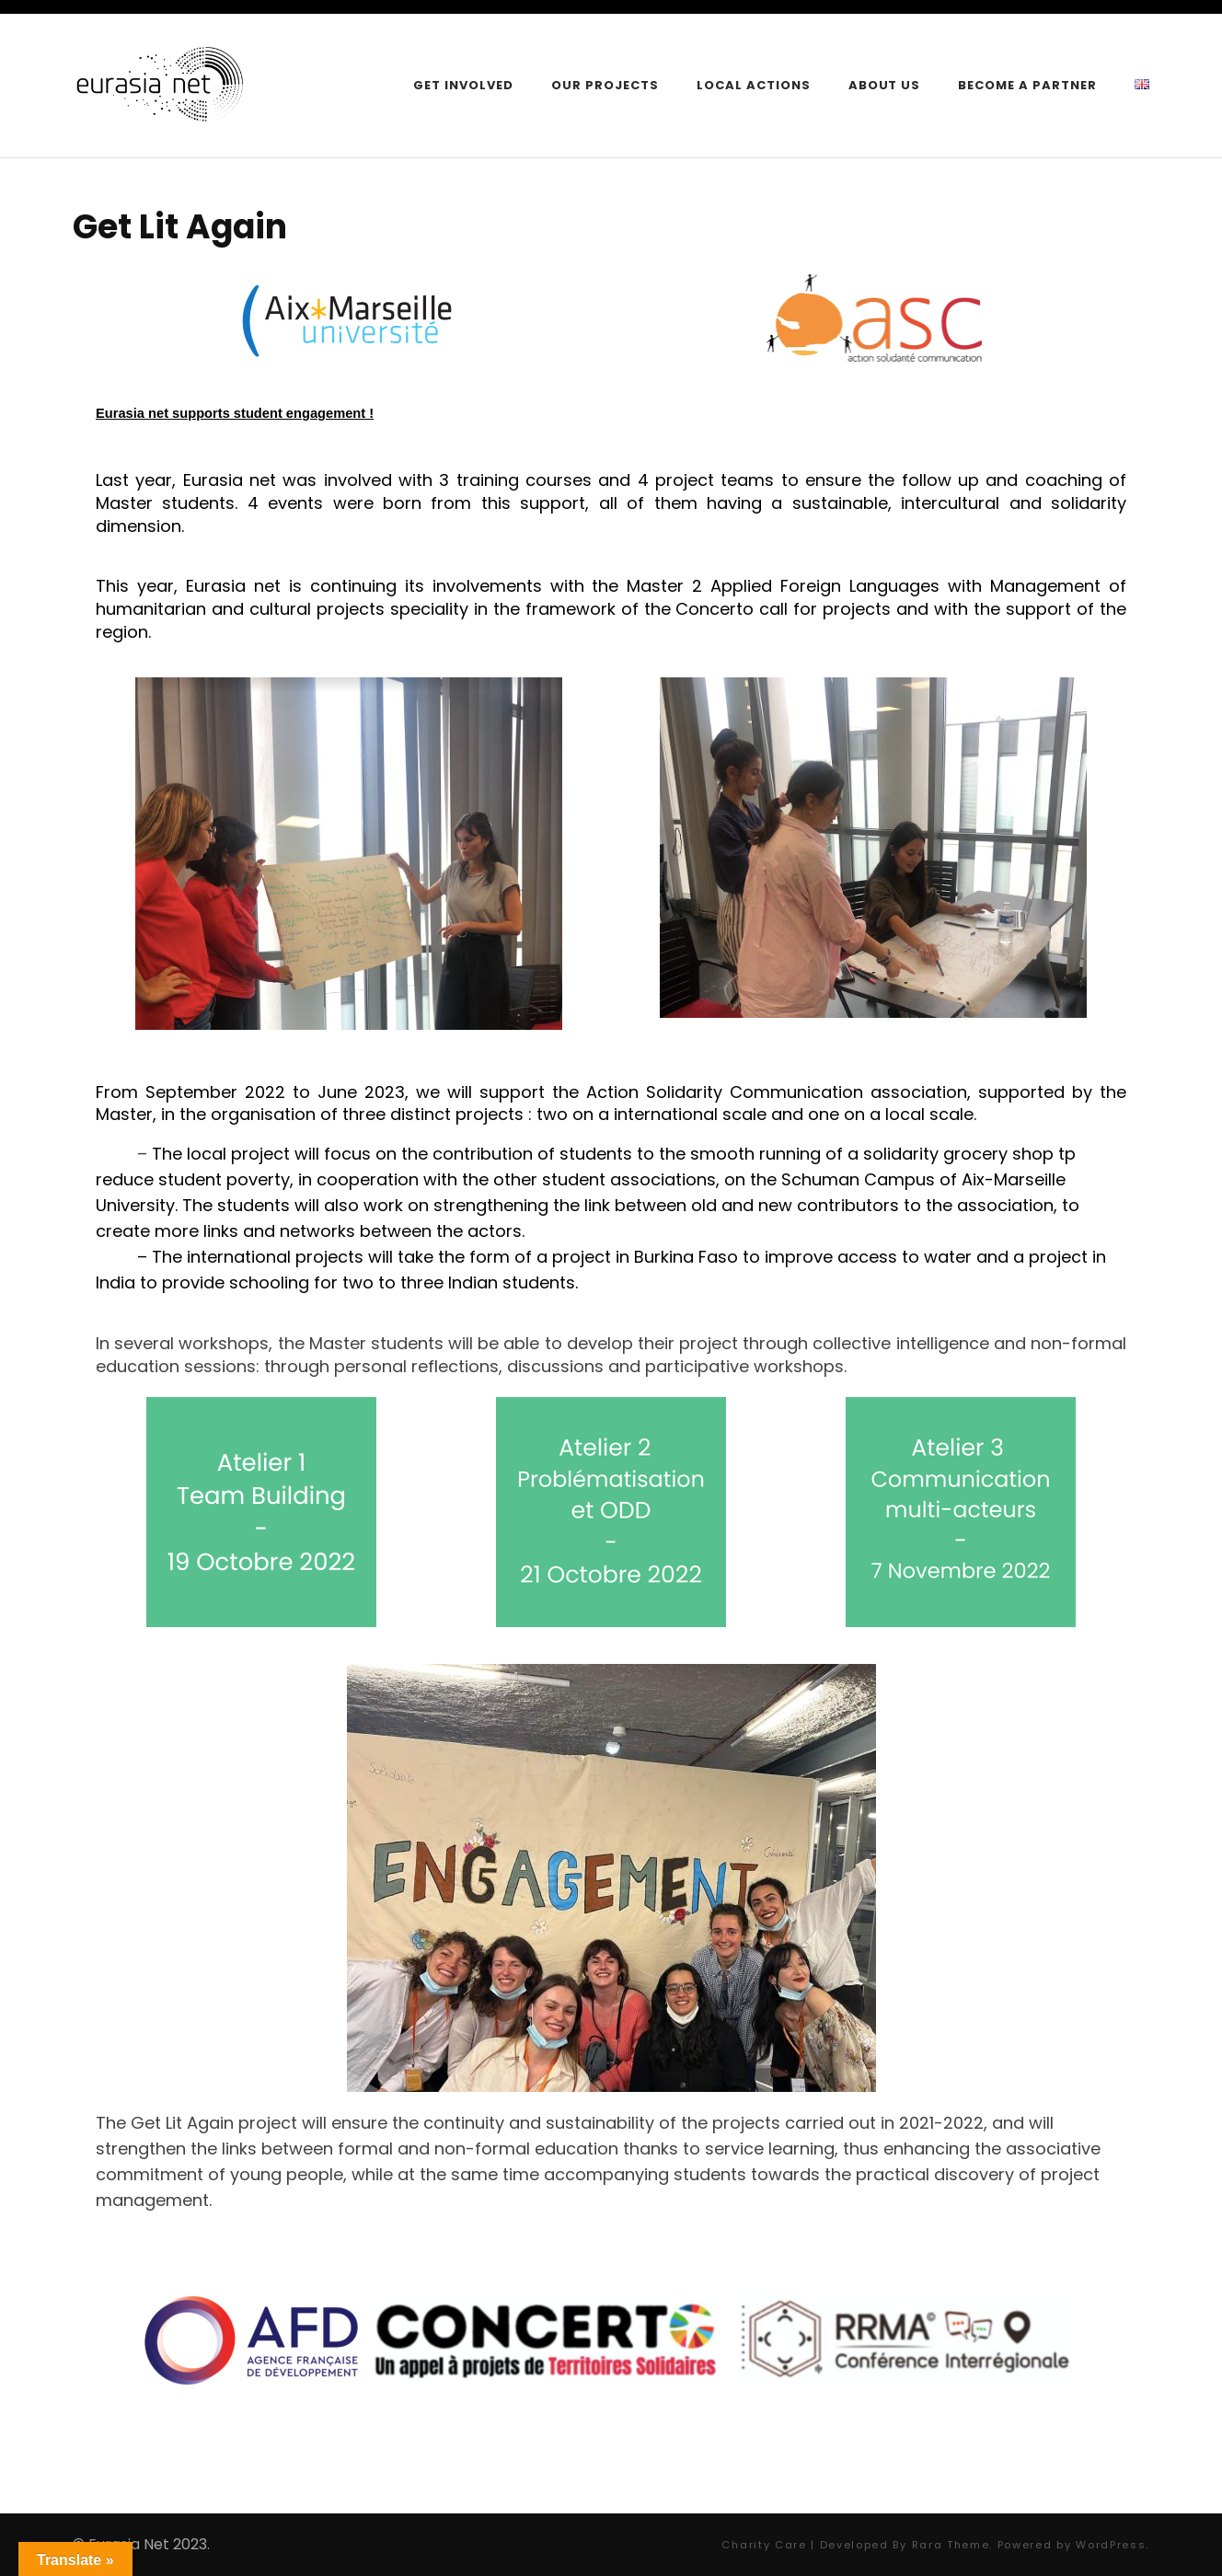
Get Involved (463, 85)
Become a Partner (1027, 85)
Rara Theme (951, 2544)
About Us (884, 85)
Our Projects (605, 85)
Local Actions (754, 85)
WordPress (1111, 2544)
